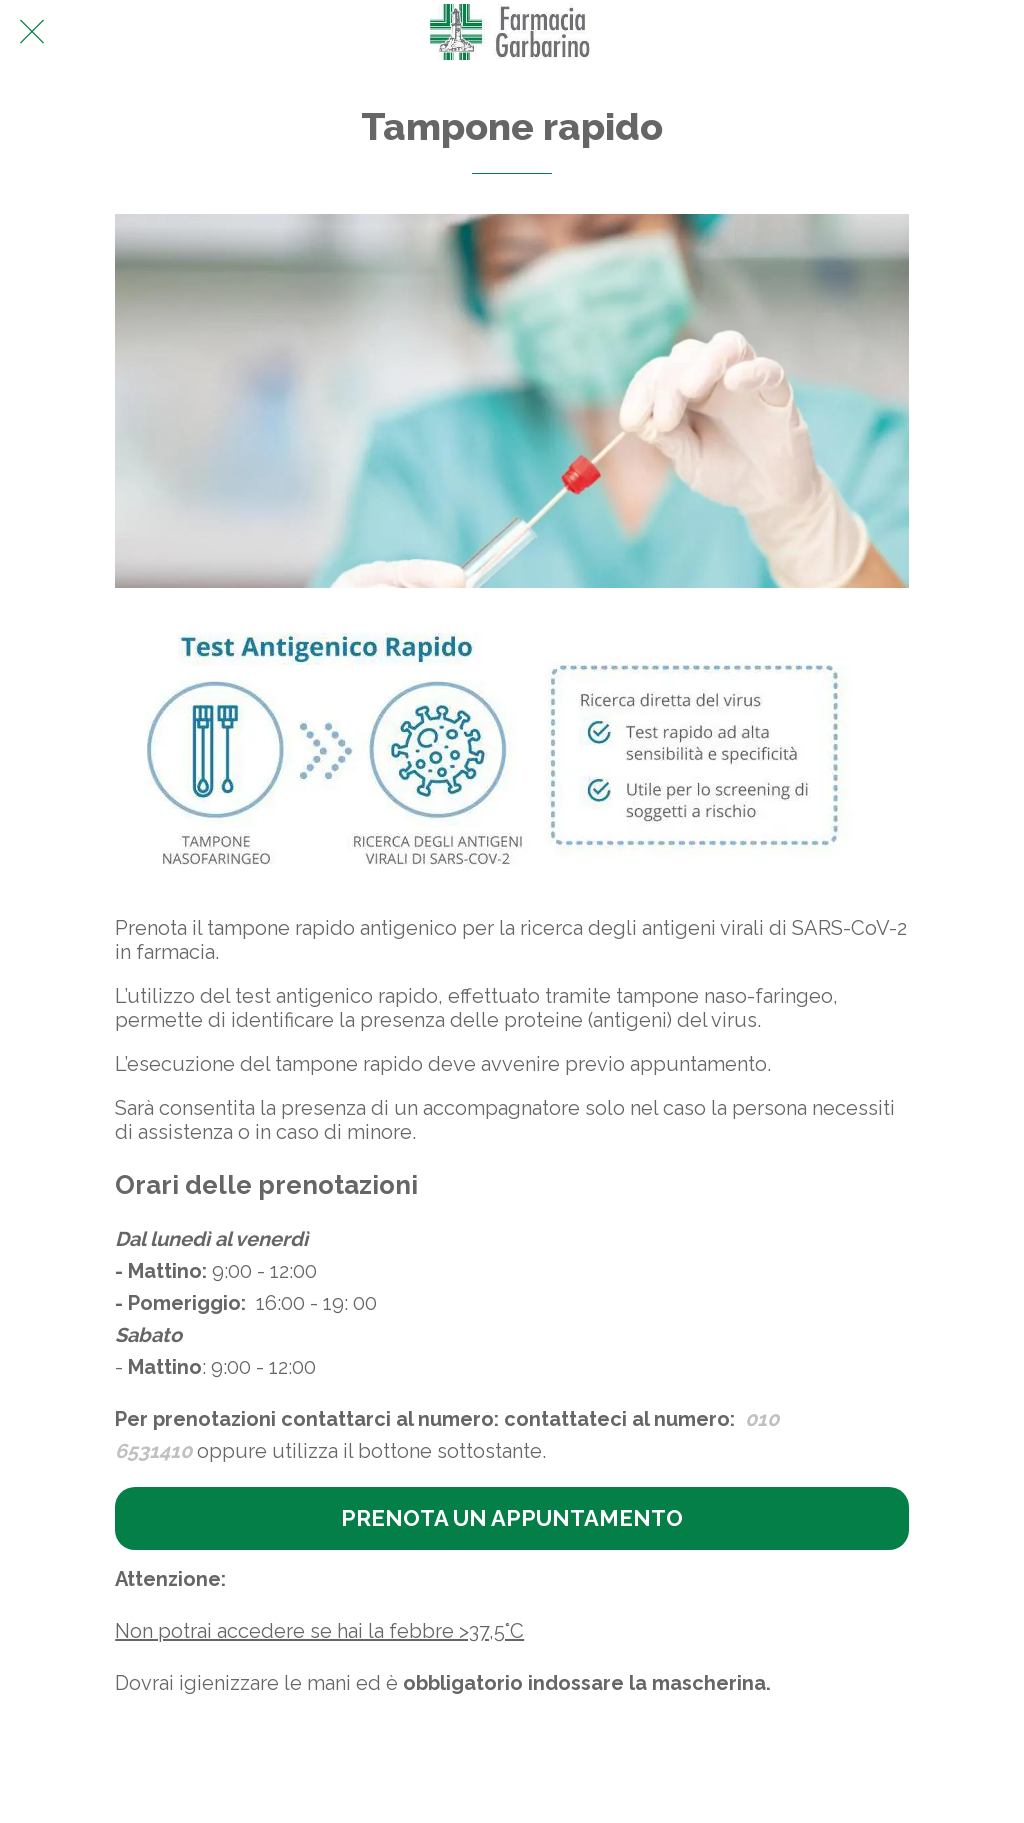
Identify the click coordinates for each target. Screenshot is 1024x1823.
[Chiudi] (32, 32)
